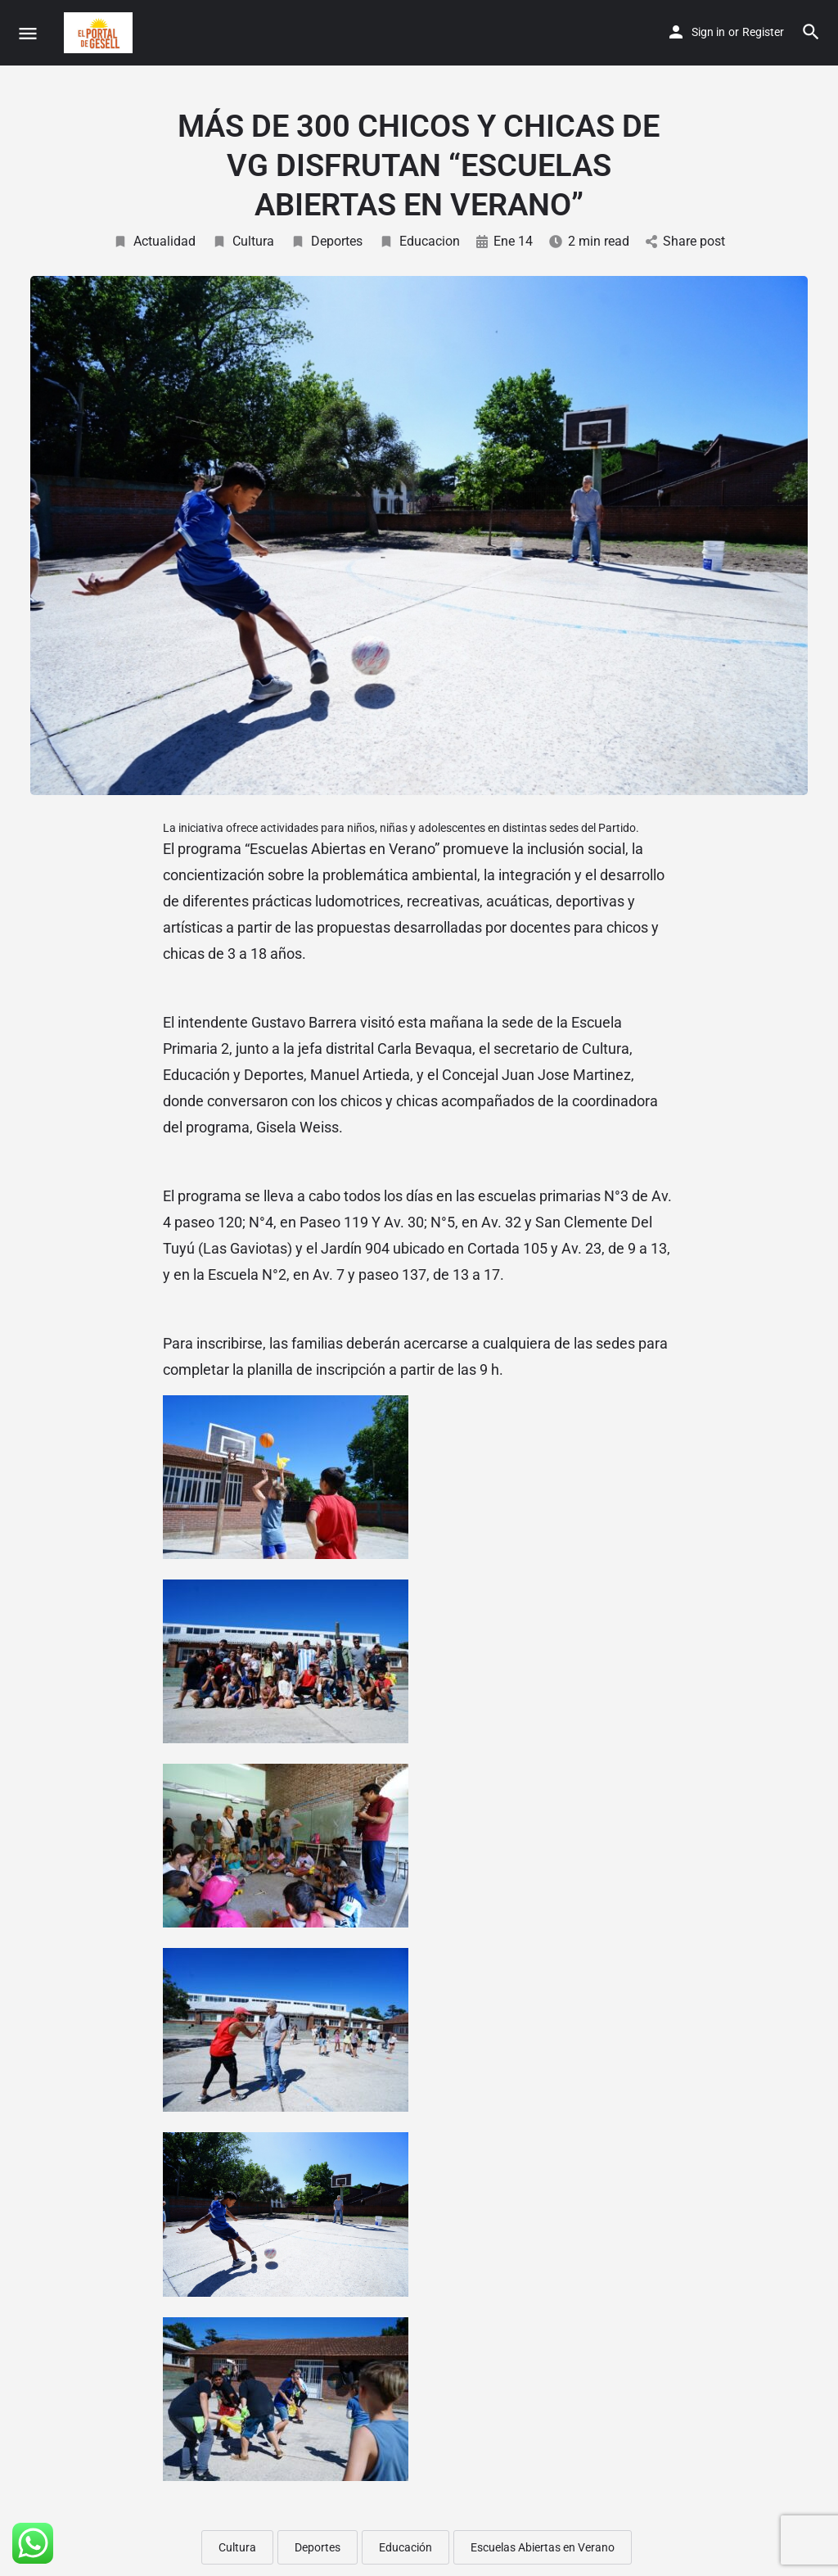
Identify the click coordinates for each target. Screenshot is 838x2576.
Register (763, 31)
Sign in (708, 31)
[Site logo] (100, 32)
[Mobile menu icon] (27, 33)
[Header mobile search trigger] (811, 32)
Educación (405, 2547)
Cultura (243, 241)
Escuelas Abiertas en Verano (543, 2547)
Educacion (419, 241)
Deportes (327, 241)
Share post (685, 241)
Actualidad (154, 241)
